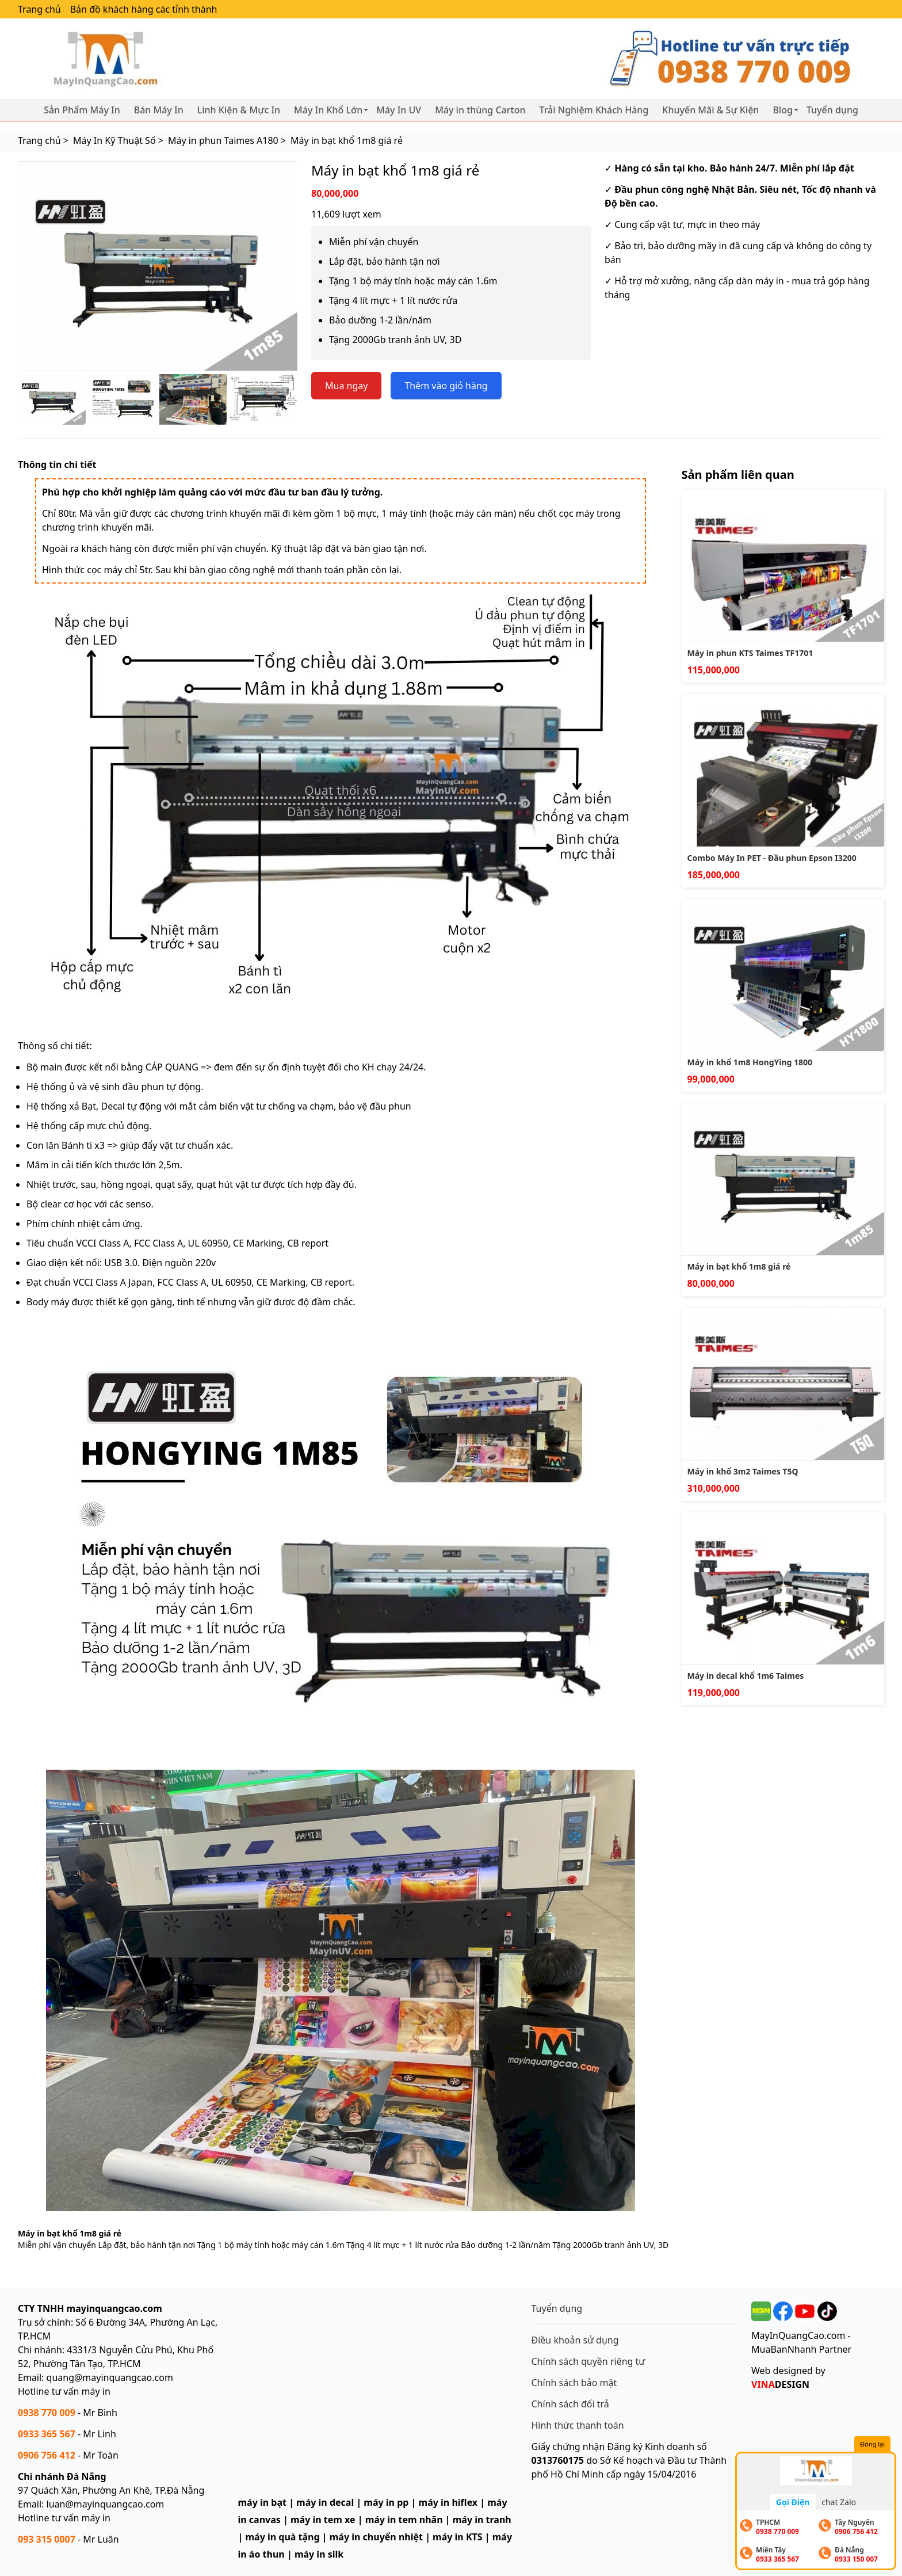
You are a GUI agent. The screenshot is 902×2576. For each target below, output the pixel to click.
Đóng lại (872, 2444)
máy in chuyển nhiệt (376, 2537)
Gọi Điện (793, 2502)
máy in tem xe (323, 2519)
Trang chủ (39, 9)
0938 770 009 (46, 2412)
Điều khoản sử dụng (575, 2340)
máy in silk (319, 2554)
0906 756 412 (46, 2455)
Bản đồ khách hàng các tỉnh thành (143, 9)
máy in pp (386, 2502)
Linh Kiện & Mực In (238, 110)
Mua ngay (346, 385)
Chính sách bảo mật (574, 2382)
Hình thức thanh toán (578, 2425)
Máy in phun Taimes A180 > (227, 140)
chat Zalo (838, 2502)
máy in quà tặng (282, 2537)
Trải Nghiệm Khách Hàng (593, 110)
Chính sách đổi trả (570, 2404)
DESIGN (780, 2384)
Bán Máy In (159, 110)
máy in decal (325, 2502)
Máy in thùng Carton (480, 110)
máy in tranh (482, 2519)
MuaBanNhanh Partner (801, 2349)
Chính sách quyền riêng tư (588, 2361)
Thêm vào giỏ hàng (445, 385)
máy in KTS (458, 2537)
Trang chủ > (43, 140)
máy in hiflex (448, 2502)
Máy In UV (398, 110)
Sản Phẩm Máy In (82, 110)
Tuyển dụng (832, 110)
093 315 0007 (46, 2539)
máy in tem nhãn (404, 2519)
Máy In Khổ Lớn (328, 110)
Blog (782, 110)
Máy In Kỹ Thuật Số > (118, 140)
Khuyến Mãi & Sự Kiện (710, 110)
